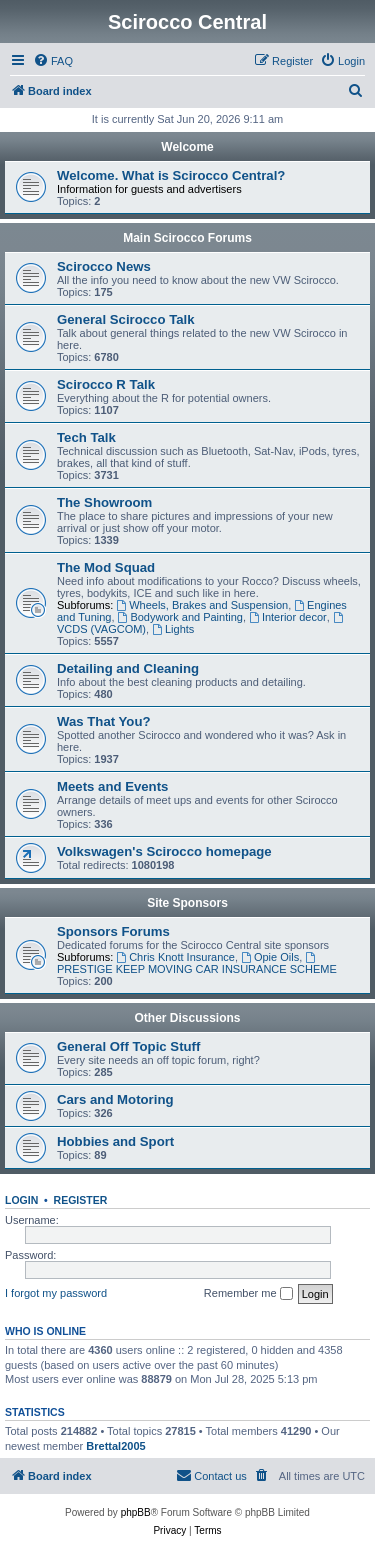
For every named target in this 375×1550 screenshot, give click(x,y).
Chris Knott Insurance (175, 957)
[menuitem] (53, 61)
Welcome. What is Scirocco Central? (171, 175)
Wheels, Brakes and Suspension (202, 605)
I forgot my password (56, 1293)
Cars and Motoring (115, 1099)
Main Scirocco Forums (187, 238)
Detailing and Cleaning (128, 668)
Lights (173, 629)
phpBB (136, 1512)
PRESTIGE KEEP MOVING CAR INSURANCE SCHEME (197, 963)
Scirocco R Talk (106, 384)
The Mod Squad (106, 567)
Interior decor (288, 617)
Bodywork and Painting (180, 617)
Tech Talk (86, 437)
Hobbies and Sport (115, 1141)
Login (21, 1200)
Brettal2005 (115, 1446)
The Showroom (104, 502)
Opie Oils (270, 957)
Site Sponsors (187, 903)
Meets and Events (112, 786)
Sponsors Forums (113, 931)
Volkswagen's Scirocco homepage (164, 851)
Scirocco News (104, 266)
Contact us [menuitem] (211, 1475)
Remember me (248, 1294)
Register (81, 1200)
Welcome (187, 147)
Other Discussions (187, 1018)
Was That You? (104, 721)
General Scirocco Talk (126, 319)
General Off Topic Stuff (128, 1046)
